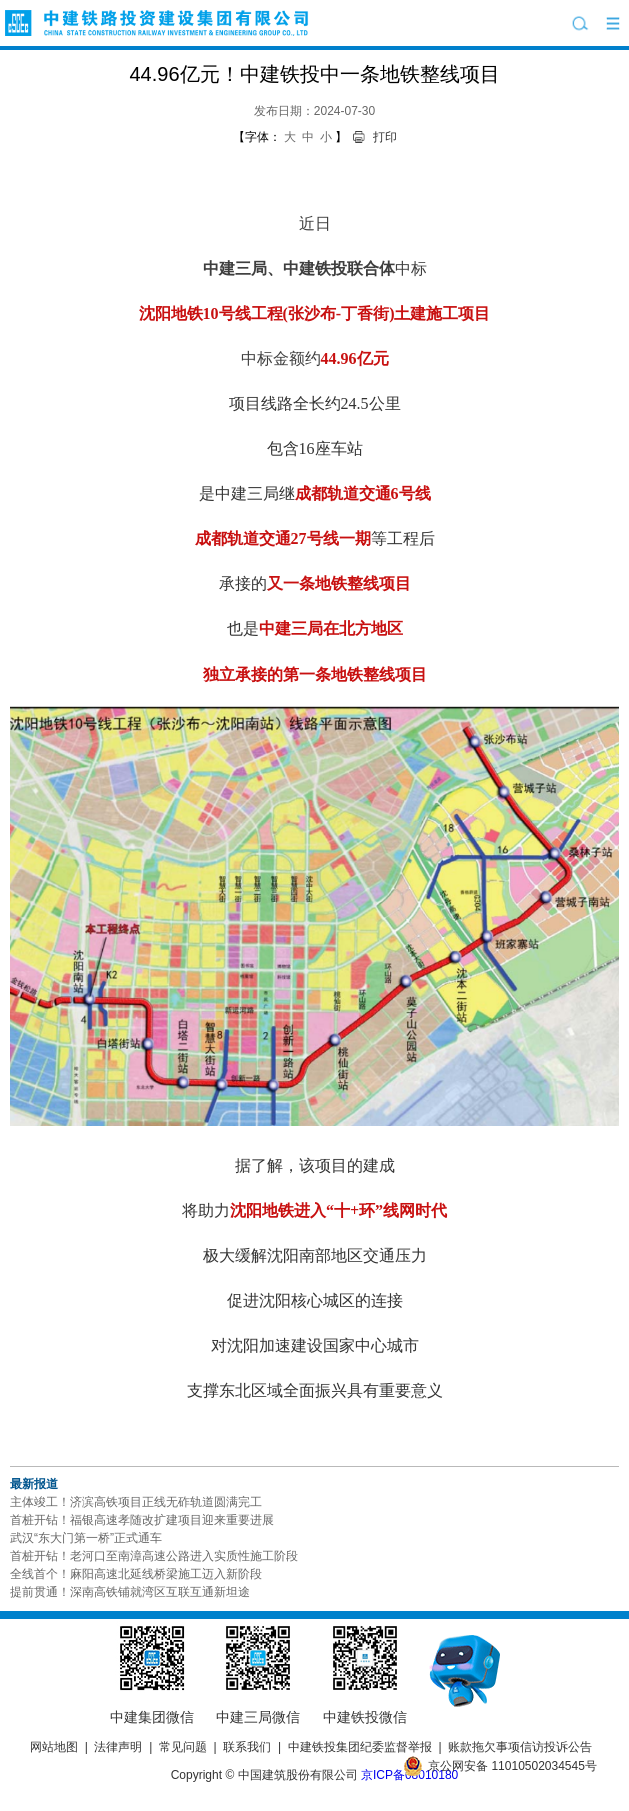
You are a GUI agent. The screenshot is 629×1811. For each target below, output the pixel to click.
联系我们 (247, 1747)
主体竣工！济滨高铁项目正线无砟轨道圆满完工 (136, 1502)
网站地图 (54, 1747)
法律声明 (118, 1747)
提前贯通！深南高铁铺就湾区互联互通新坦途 (130, 1592)
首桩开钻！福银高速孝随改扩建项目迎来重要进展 (142, 1520)
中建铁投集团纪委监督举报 (360, 1747)
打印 (385, 137)
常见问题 (183, 1747)
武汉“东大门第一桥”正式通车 (86, 1538)
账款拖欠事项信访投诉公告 (520, 1747)
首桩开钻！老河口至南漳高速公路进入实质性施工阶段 (154, 1556)
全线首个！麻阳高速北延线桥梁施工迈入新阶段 (136, 1574)
